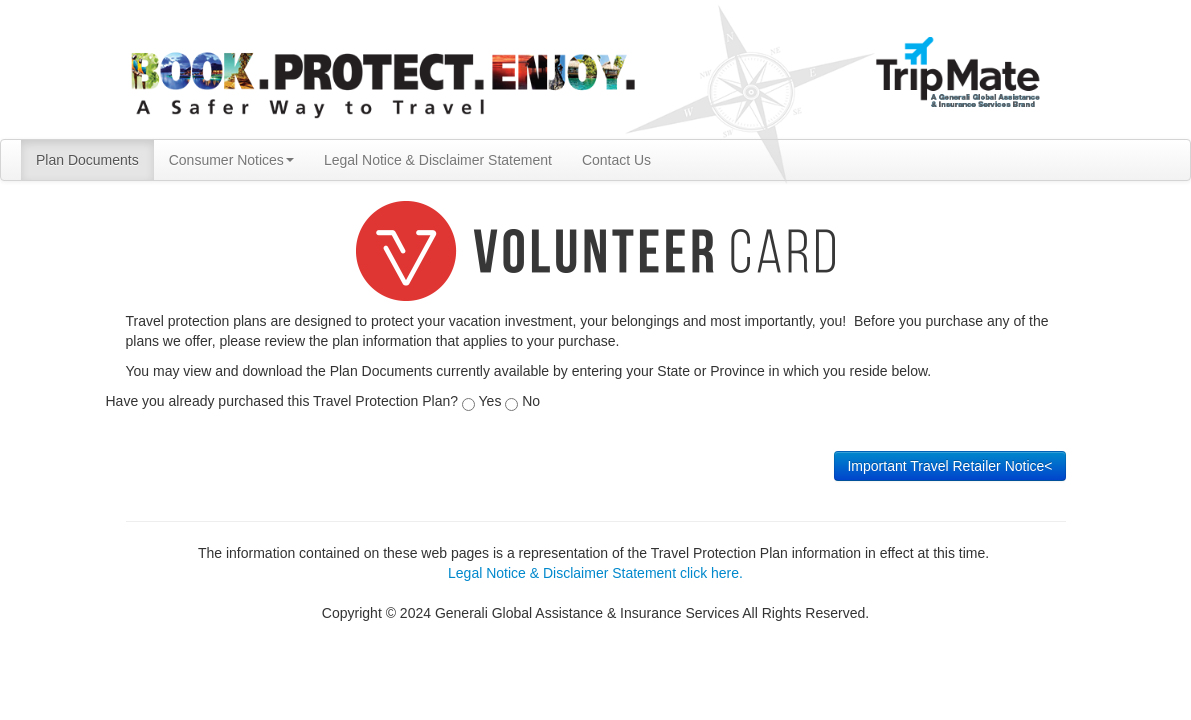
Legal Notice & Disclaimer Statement (438, 160)
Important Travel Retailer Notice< (949, 466)
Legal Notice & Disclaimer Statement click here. (595, 573)
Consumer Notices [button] (231, 160)
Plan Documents (87, 160)
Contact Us (616, 160)
